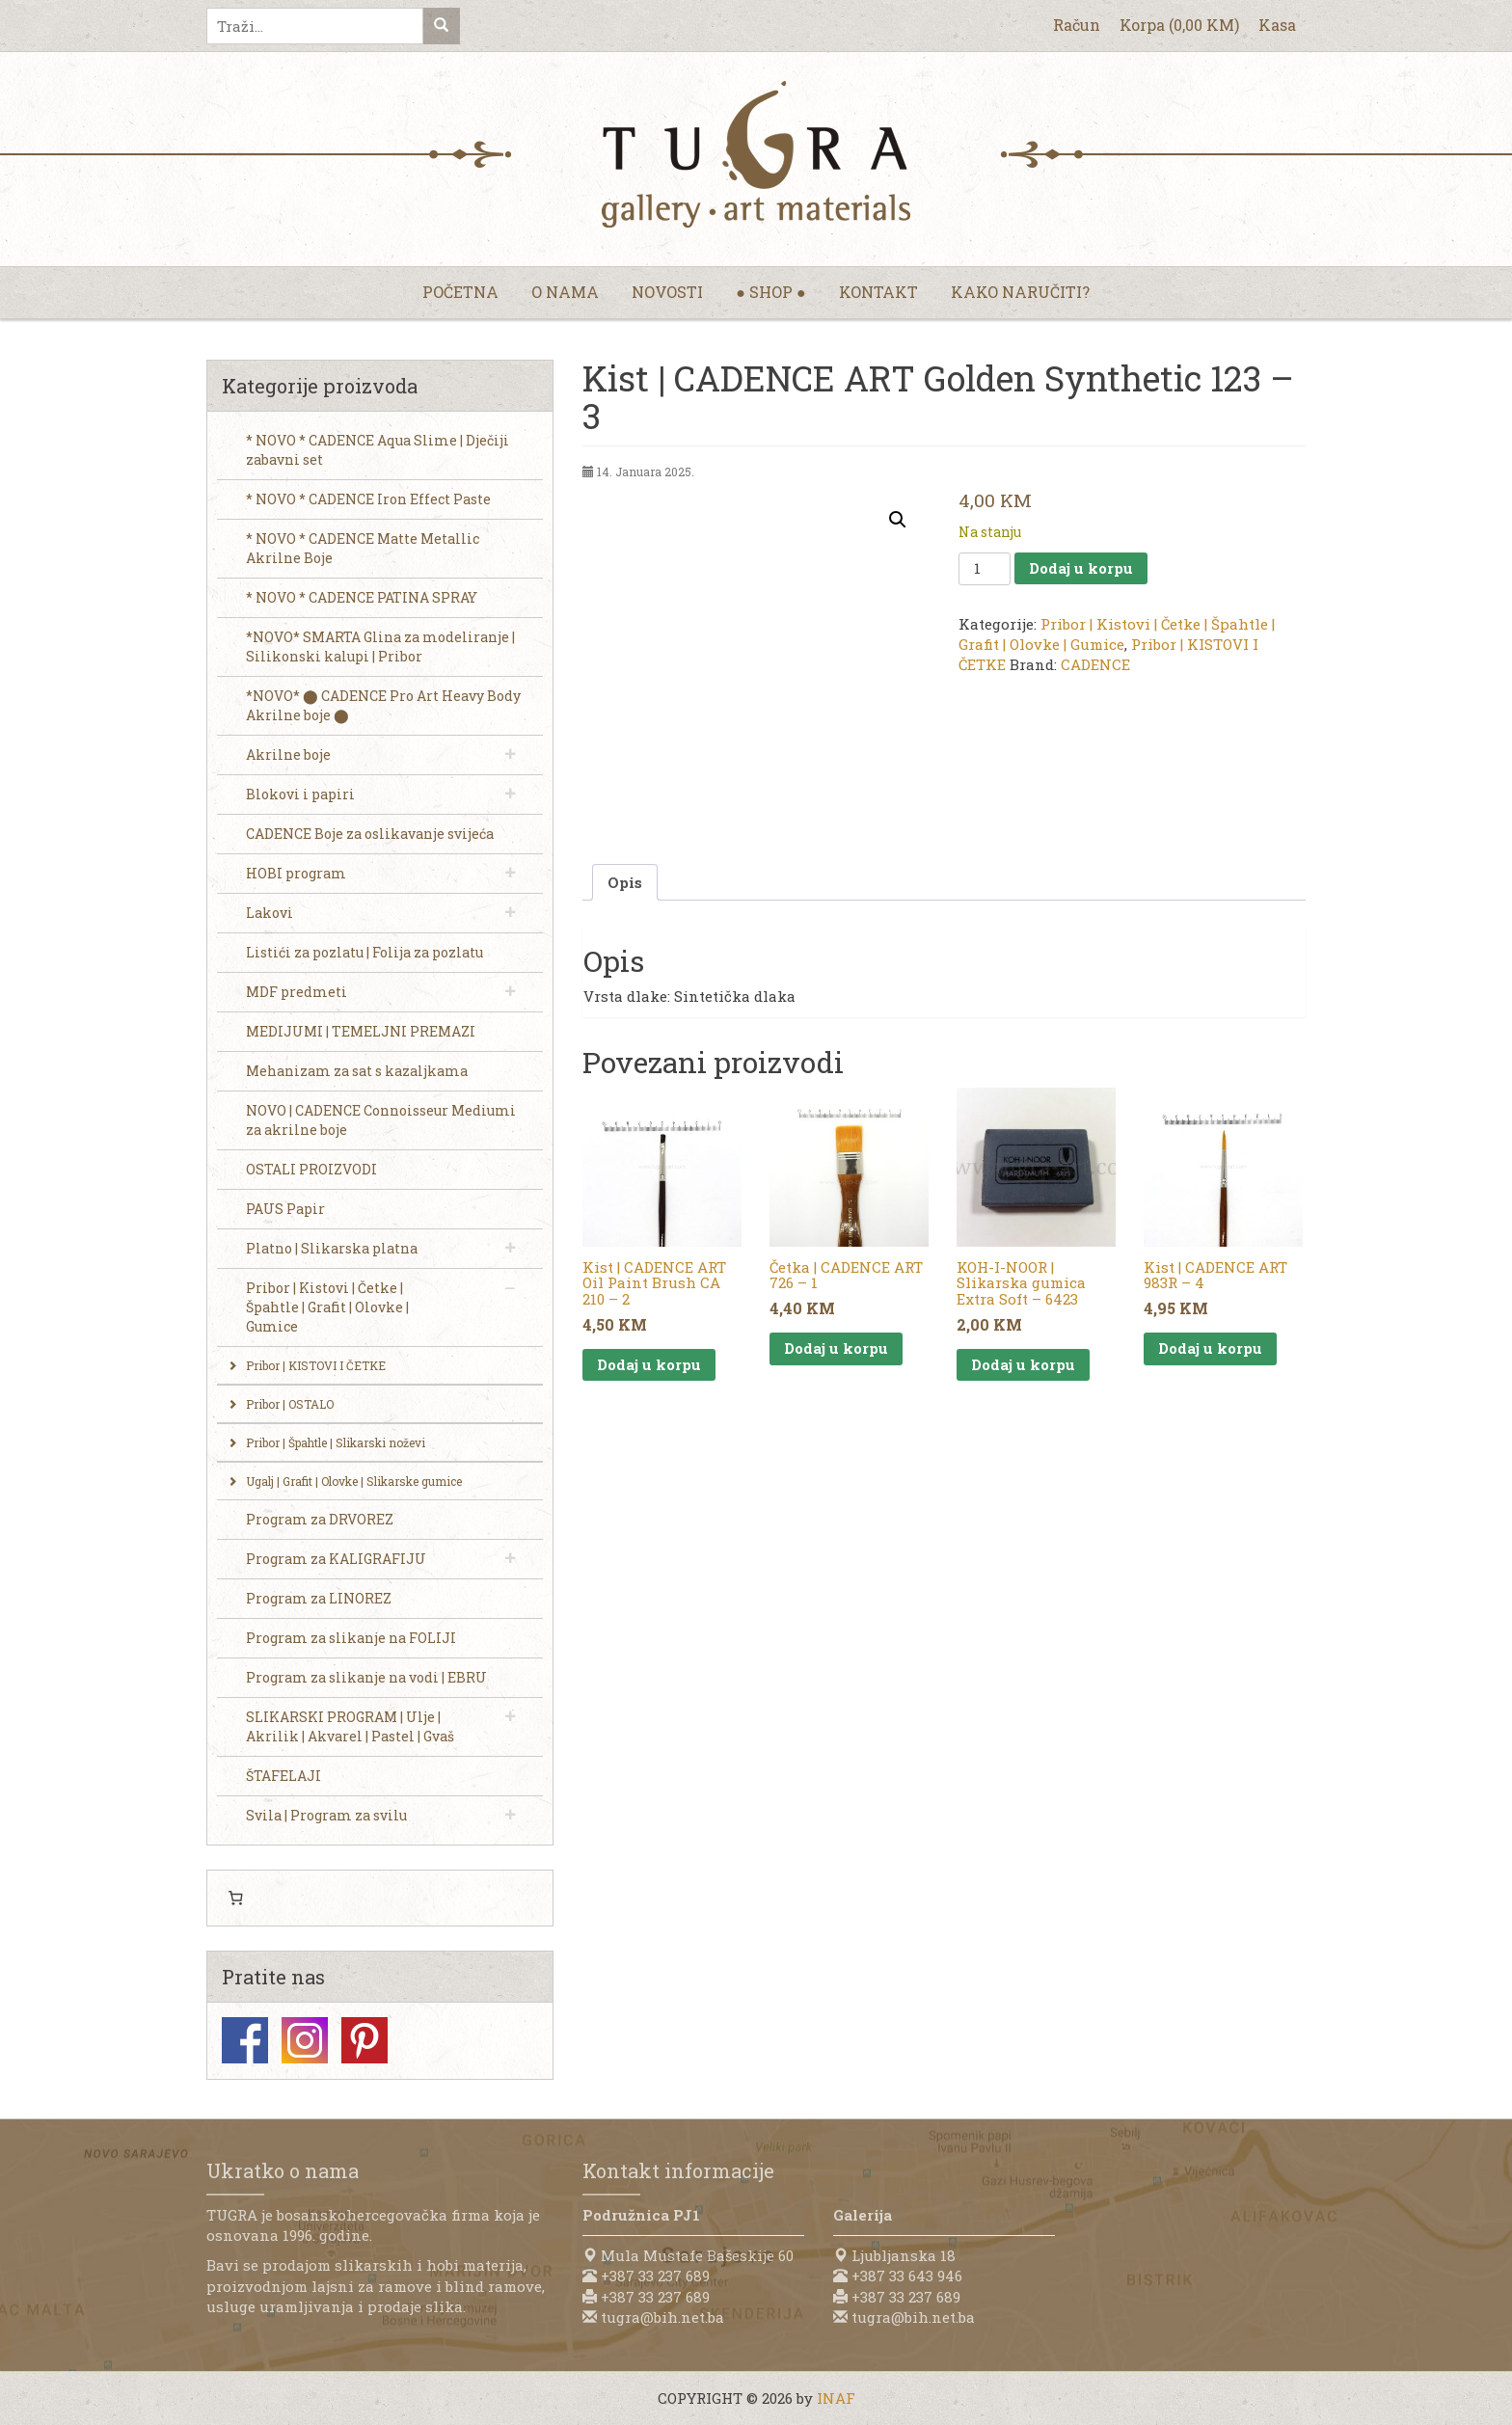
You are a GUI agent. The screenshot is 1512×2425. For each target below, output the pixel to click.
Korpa (1179, 24)
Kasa (1277, 24)
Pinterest (364, 2040)
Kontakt (878, 292)
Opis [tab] (625, 882)
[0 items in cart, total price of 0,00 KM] (235, 1898)
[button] (897, 519)
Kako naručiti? (1020, 292)
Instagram (305, 2040)
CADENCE (1095, 664)
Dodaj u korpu (1081, 568)
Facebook (245, 2040)
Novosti (667, 292)
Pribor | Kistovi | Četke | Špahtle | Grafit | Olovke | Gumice (1116, 634)
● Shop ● (770, 292)
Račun (1076, 24)
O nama (565, 292)
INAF (836, 2398)
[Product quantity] (984, 568)
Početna (460, 292)
